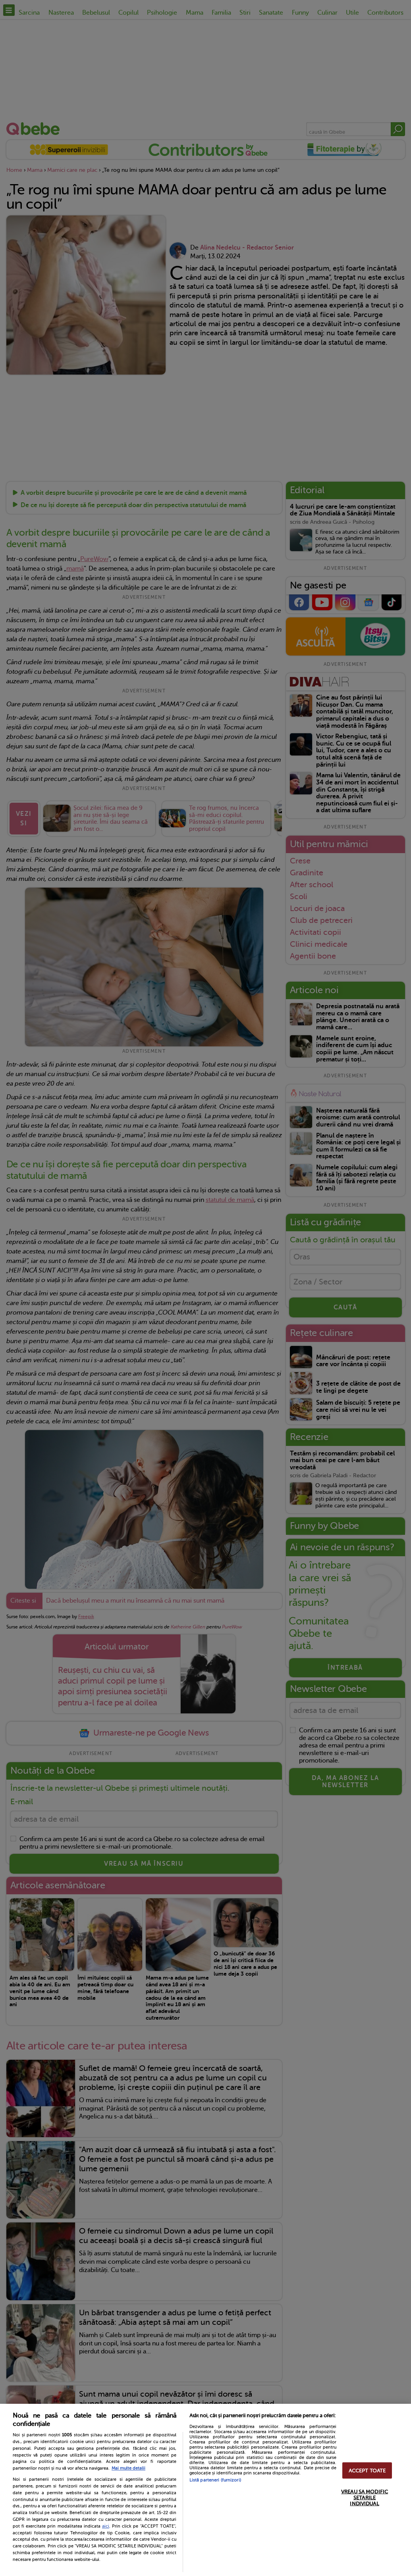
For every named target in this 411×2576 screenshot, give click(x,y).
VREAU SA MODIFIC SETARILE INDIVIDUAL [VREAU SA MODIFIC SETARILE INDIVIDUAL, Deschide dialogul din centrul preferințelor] (364, 2497)
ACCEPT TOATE (367, 2470)
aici (105, 2526)
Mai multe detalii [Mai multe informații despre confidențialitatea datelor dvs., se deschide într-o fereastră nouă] (128, 2468)
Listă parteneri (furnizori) (215, 2480)
